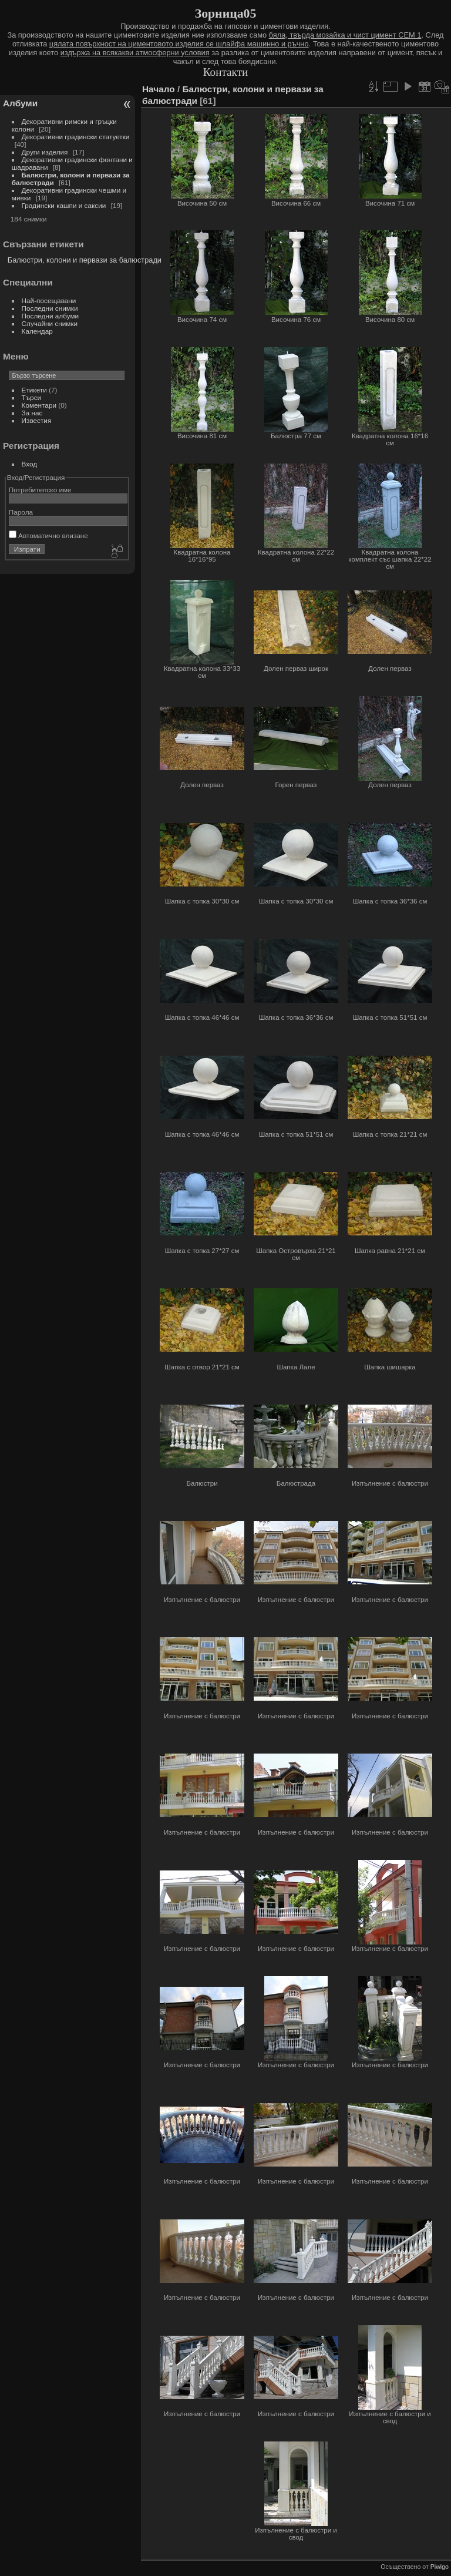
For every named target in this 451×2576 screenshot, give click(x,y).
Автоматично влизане (48, 535)
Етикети (34, 390)
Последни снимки (50, 308)
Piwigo (439, 2566)
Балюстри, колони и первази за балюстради (84, 260)
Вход (30, 464)
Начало (158, 89)
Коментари (39, 405)
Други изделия (45, 152)
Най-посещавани (49, 300)
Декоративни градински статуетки (76, 136)
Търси (32, 397)
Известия (37, 420)
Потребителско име (40, 489)
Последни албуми (50, 316)
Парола (21, 512)
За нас (32, 413)
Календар (37, 331)
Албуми (20, 103)
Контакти (225, 72)
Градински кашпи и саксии (64, 205)
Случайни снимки (50, 323)
